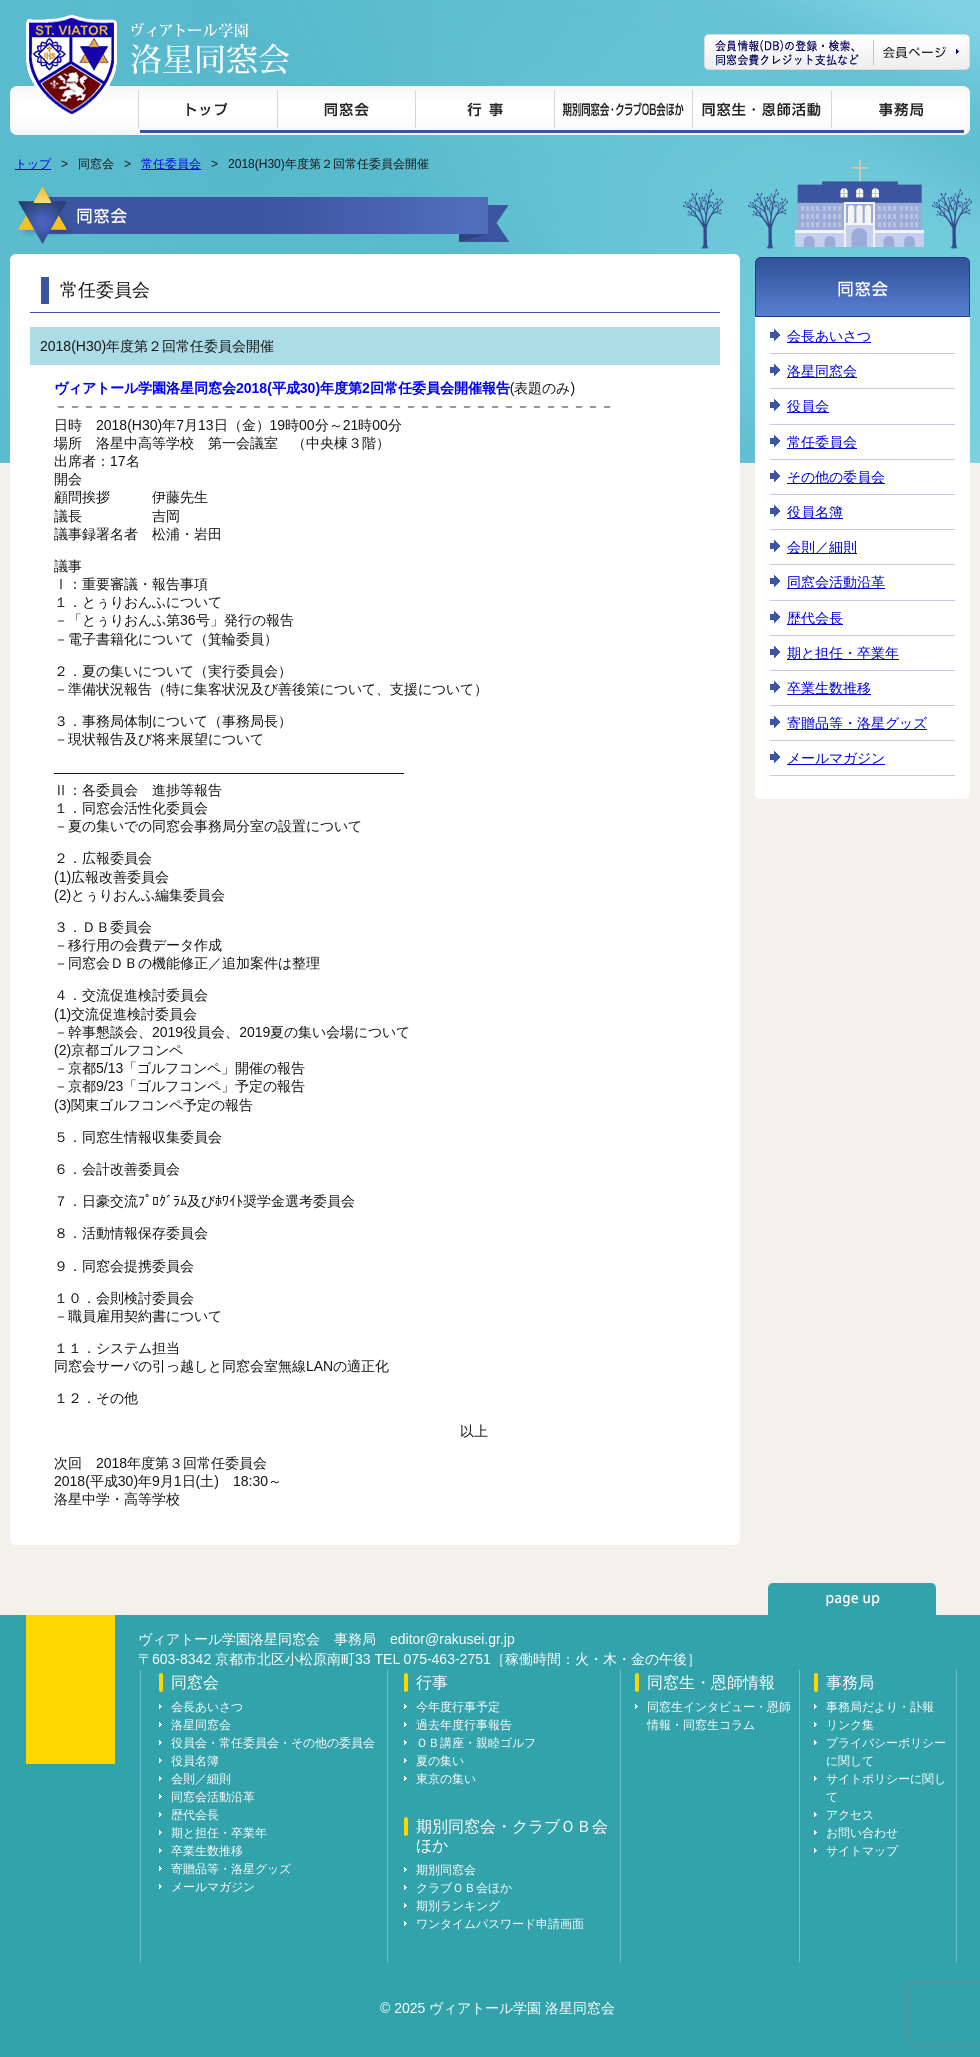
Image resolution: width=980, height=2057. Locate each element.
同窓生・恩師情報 (761, 112)
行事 (484, 112)
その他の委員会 (836, 477)
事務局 (897, 112)
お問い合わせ (862, 1833)
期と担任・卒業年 (843, 653)
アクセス (850, 1815)
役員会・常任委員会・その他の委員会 (273, 1743)
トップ (207, 112)
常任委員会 (171, 164)
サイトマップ (862, 1851)
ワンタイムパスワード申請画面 (500, 1924)
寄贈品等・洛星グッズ (857, 723)
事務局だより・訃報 (880, 1707)
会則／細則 (822, 547)
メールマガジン (836, 758)
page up (852, 1599)
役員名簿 (815, 512)
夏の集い (440, 1761)
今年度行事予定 (458, 1707)
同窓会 (346, 112)
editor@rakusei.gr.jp (452, 1639)
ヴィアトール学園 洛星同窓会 (210, 48)
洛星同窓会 (822, 371)
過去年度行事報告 (464, 1725)
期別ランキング (458, 1906)
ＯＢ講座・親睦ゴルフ (476, 1743)
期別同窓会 (446, 1870)
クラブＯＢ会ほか (464, 1888)
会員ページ (837, 52)
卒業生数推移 (829, 688)
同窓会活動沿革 (836, 582)
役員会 (808, 406)
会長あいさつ (829, 336)
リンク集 (850, 1725)
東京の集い (446, 1779)
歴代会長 (815, 618)
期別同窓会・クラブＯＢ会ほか (623, 112)
